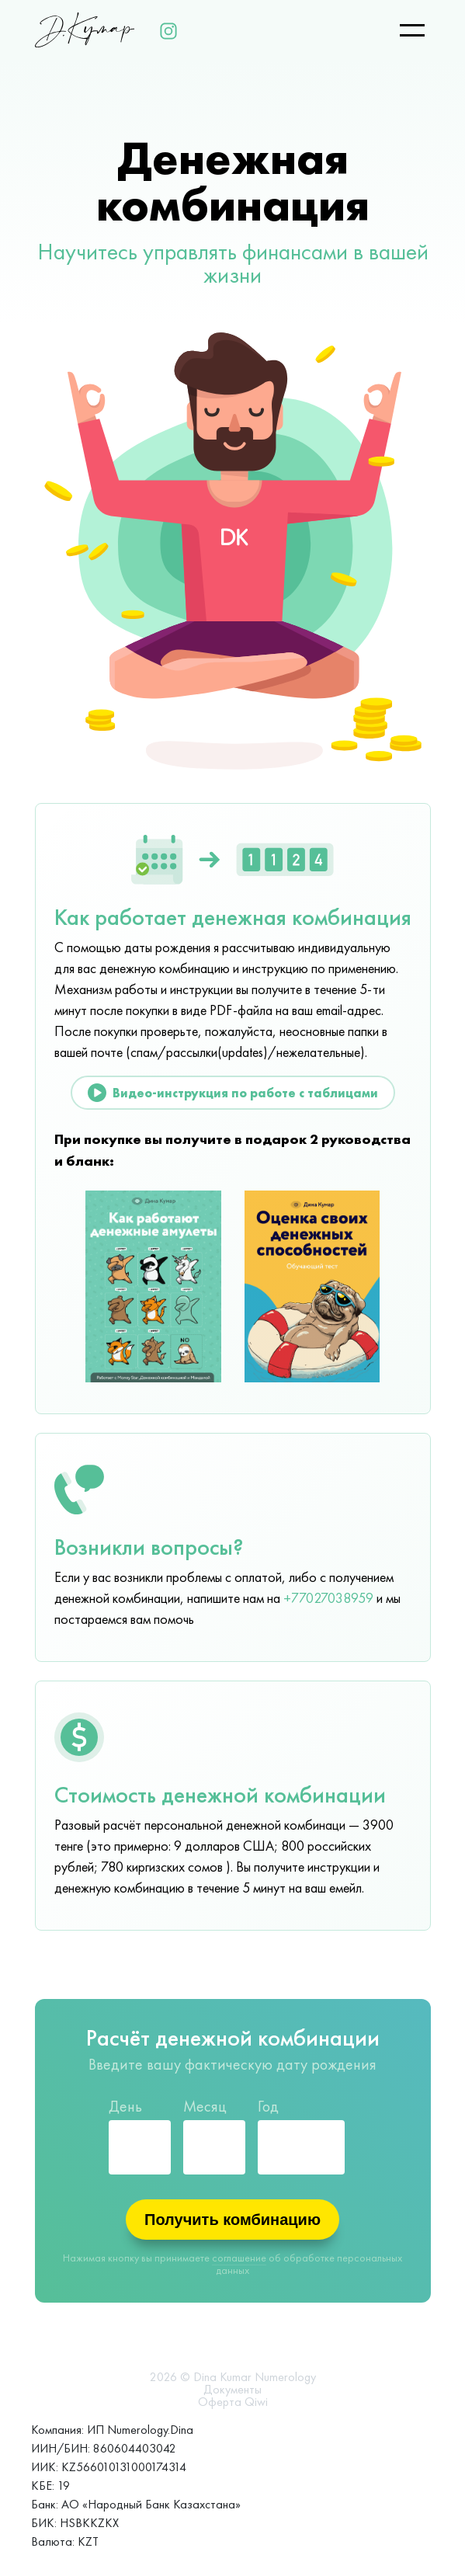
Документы (232, 2389)
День (125, 2106)
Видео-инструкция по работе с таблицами (233, 1092)
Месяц (205, 2106)
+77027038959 (328, 1598)
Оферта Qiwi (233, 2402)
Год (268, 2106)
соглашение (239, 2258)
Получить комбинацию (232, 2219)
